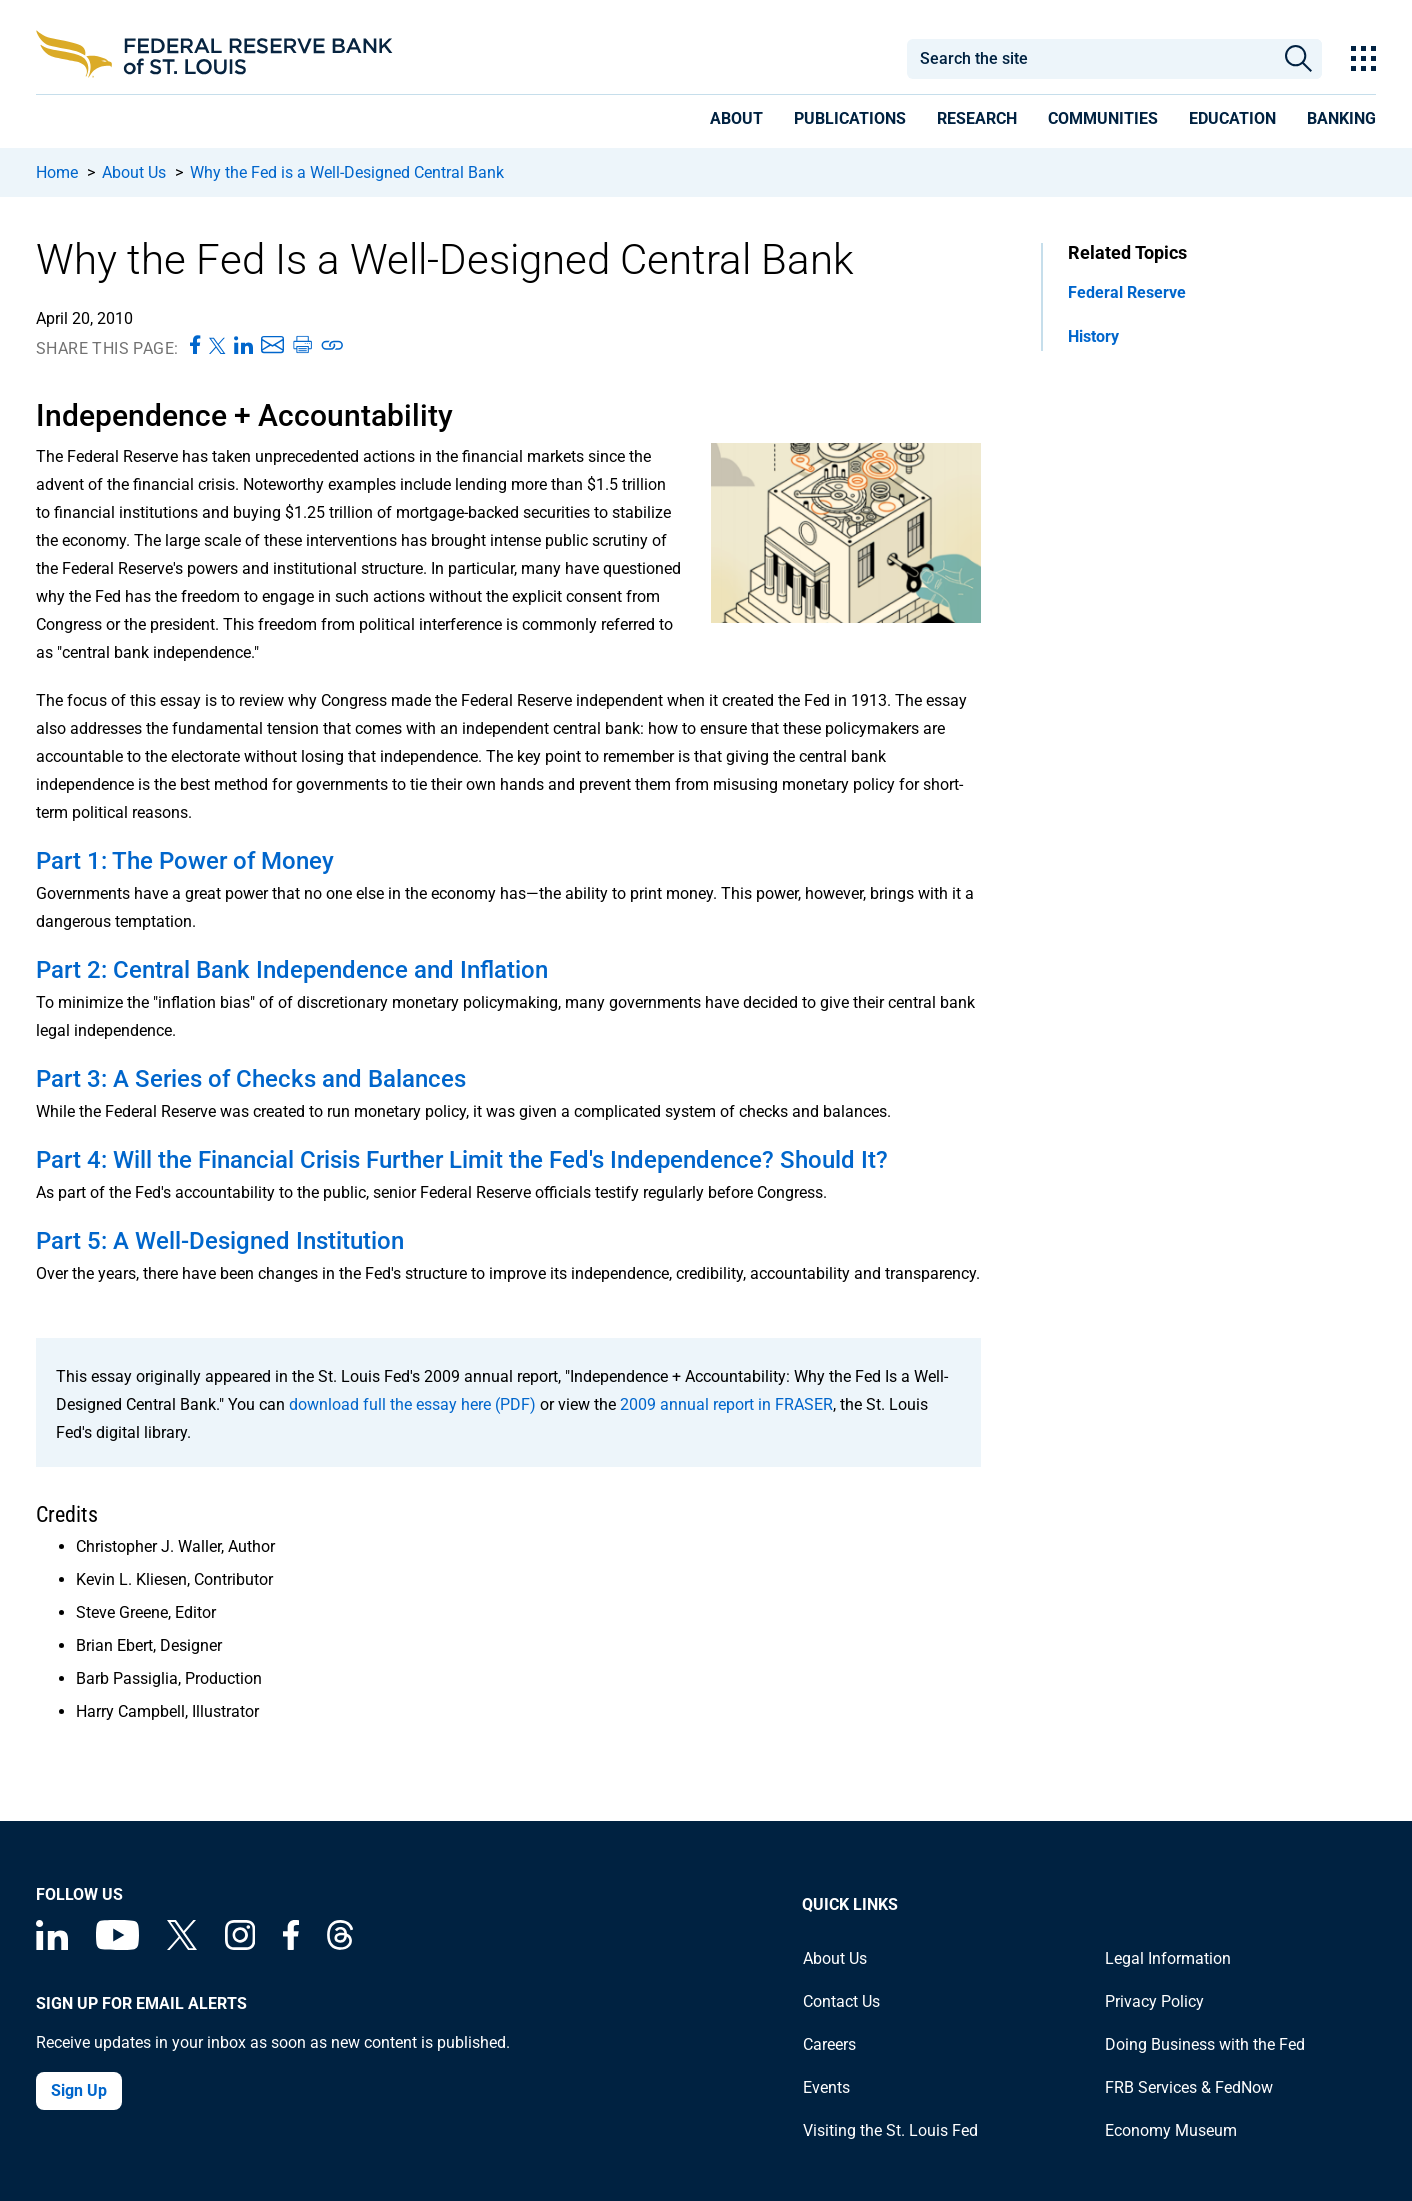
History (1093, 336)
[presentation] (736, 122)
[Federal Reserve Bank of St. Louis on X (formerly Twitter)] (182, 1944)
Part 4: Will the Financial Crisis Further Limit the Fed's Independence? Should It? (462, 1160)
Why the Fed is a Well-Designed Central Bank (347, 172)
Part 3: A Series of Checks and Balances (251, 1079)
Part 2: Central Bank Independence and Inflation (292, 970)
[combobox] (1090, 59)
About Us (134, 172)
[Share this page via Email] (272, 346)
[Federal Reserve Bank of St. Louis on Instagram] (240, 1944)
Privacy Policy (1154, 2001)
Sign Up (79, 2090)
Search (1298, 59)
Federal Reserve (1127, 292)
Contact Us (841, 2001)
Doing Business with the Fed (1205, 2044)
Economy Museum (1171, 2130)
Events (826, 2087)
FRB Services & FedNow (1189, 2087)
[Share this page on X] (217, 346)
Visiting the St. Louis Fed (890, 2130)
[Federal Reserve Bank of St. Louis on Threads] (340, 1944)
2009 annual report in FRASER (726, 1404)
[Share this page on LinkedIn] (243, 346)
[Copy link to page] (333, 346)
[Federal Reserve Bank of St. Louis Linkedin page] (52, 1944)
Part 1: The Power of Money (185, 861)
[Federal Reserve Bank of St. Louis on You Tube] (117, 1944)
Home (57, 172)
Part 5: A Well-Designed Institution (220, 1241)
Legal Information (1168, 1958)
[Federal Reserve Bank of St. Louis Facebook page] (291, 1944)
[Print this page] (302, 346)
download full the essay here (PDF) (412, 1404)
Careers (829, 2044)
